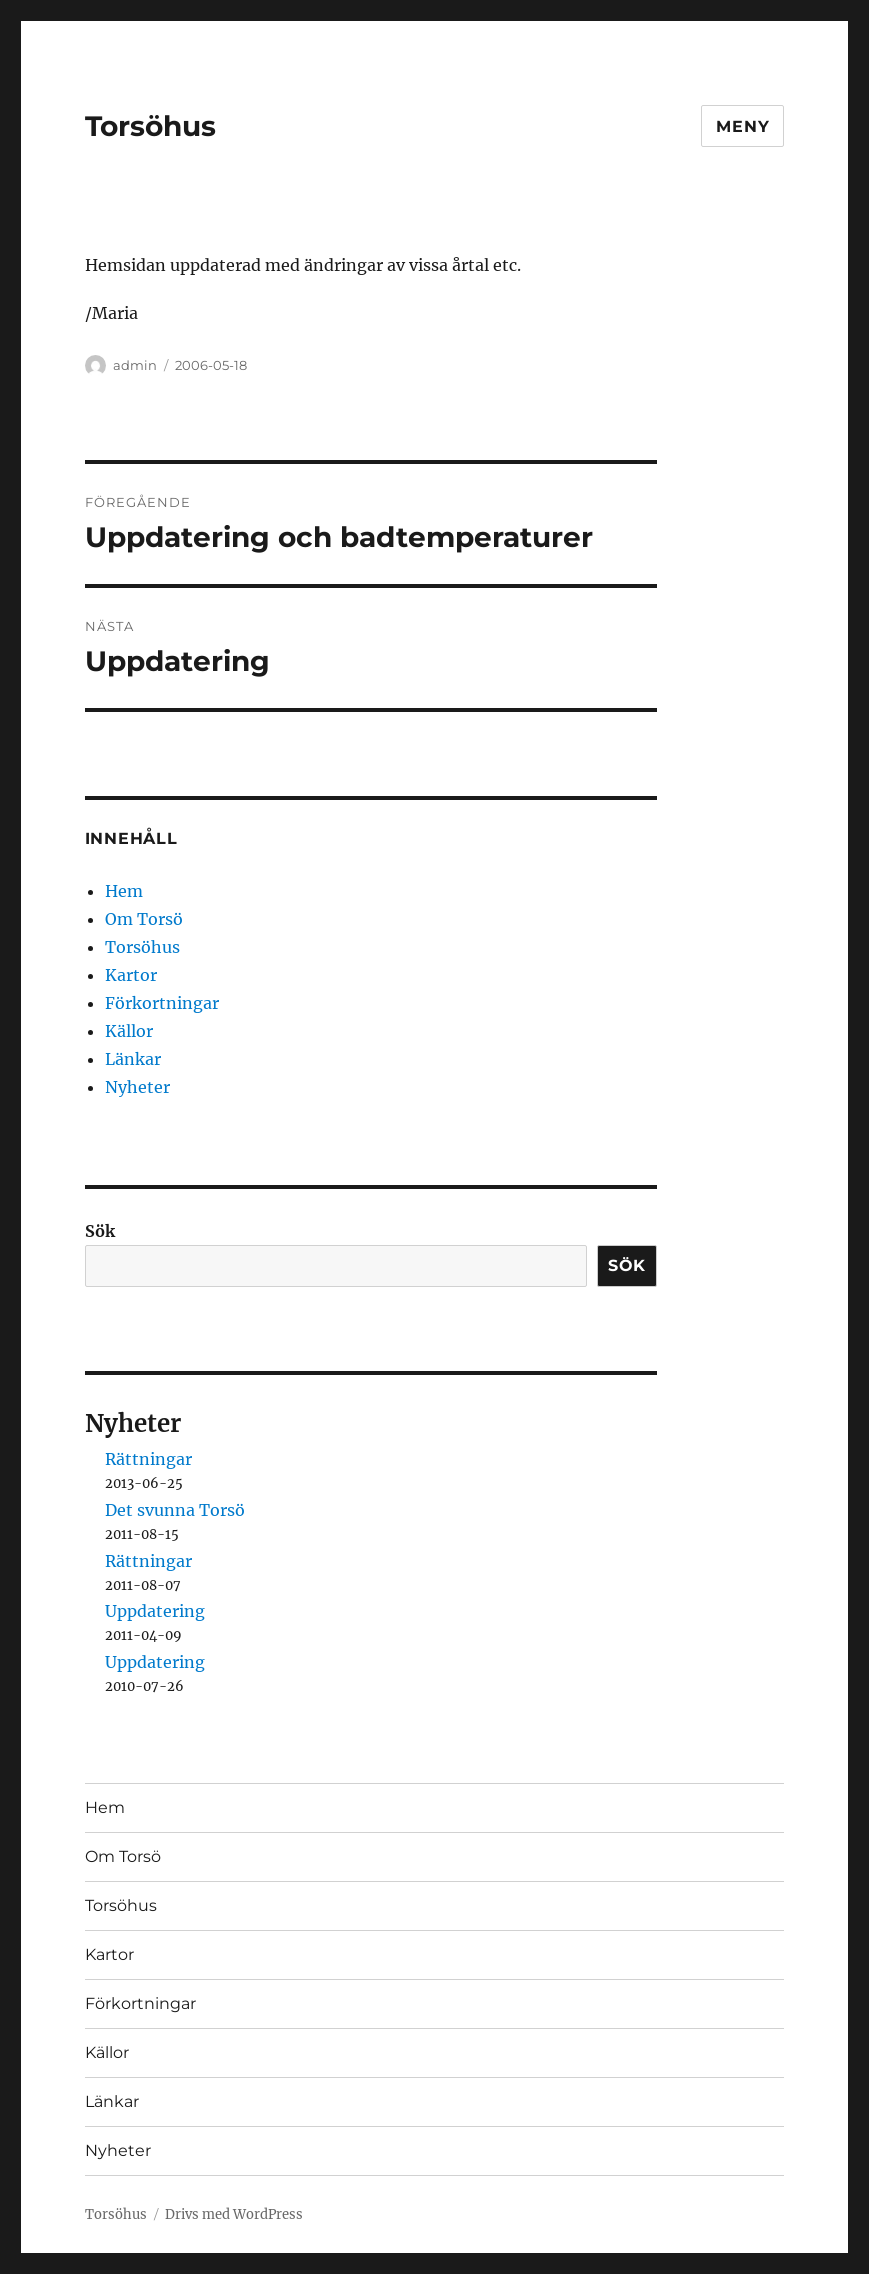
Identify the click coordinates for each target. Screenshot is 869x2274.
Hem (124, 891)
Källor (129, 1031)
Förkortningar (162, 1003)
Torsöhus (150, 126)
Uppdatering (155, 1611)
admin (135, 365)
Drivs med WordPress (234, 2214)
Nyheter (137, 1087)
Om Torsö (144, 919)
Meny (742, 126)
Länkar (133, 1059)
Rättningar (148, 1459)
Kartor (131, 975)
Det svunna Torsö (175, 1510)
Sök (100, 1231)
